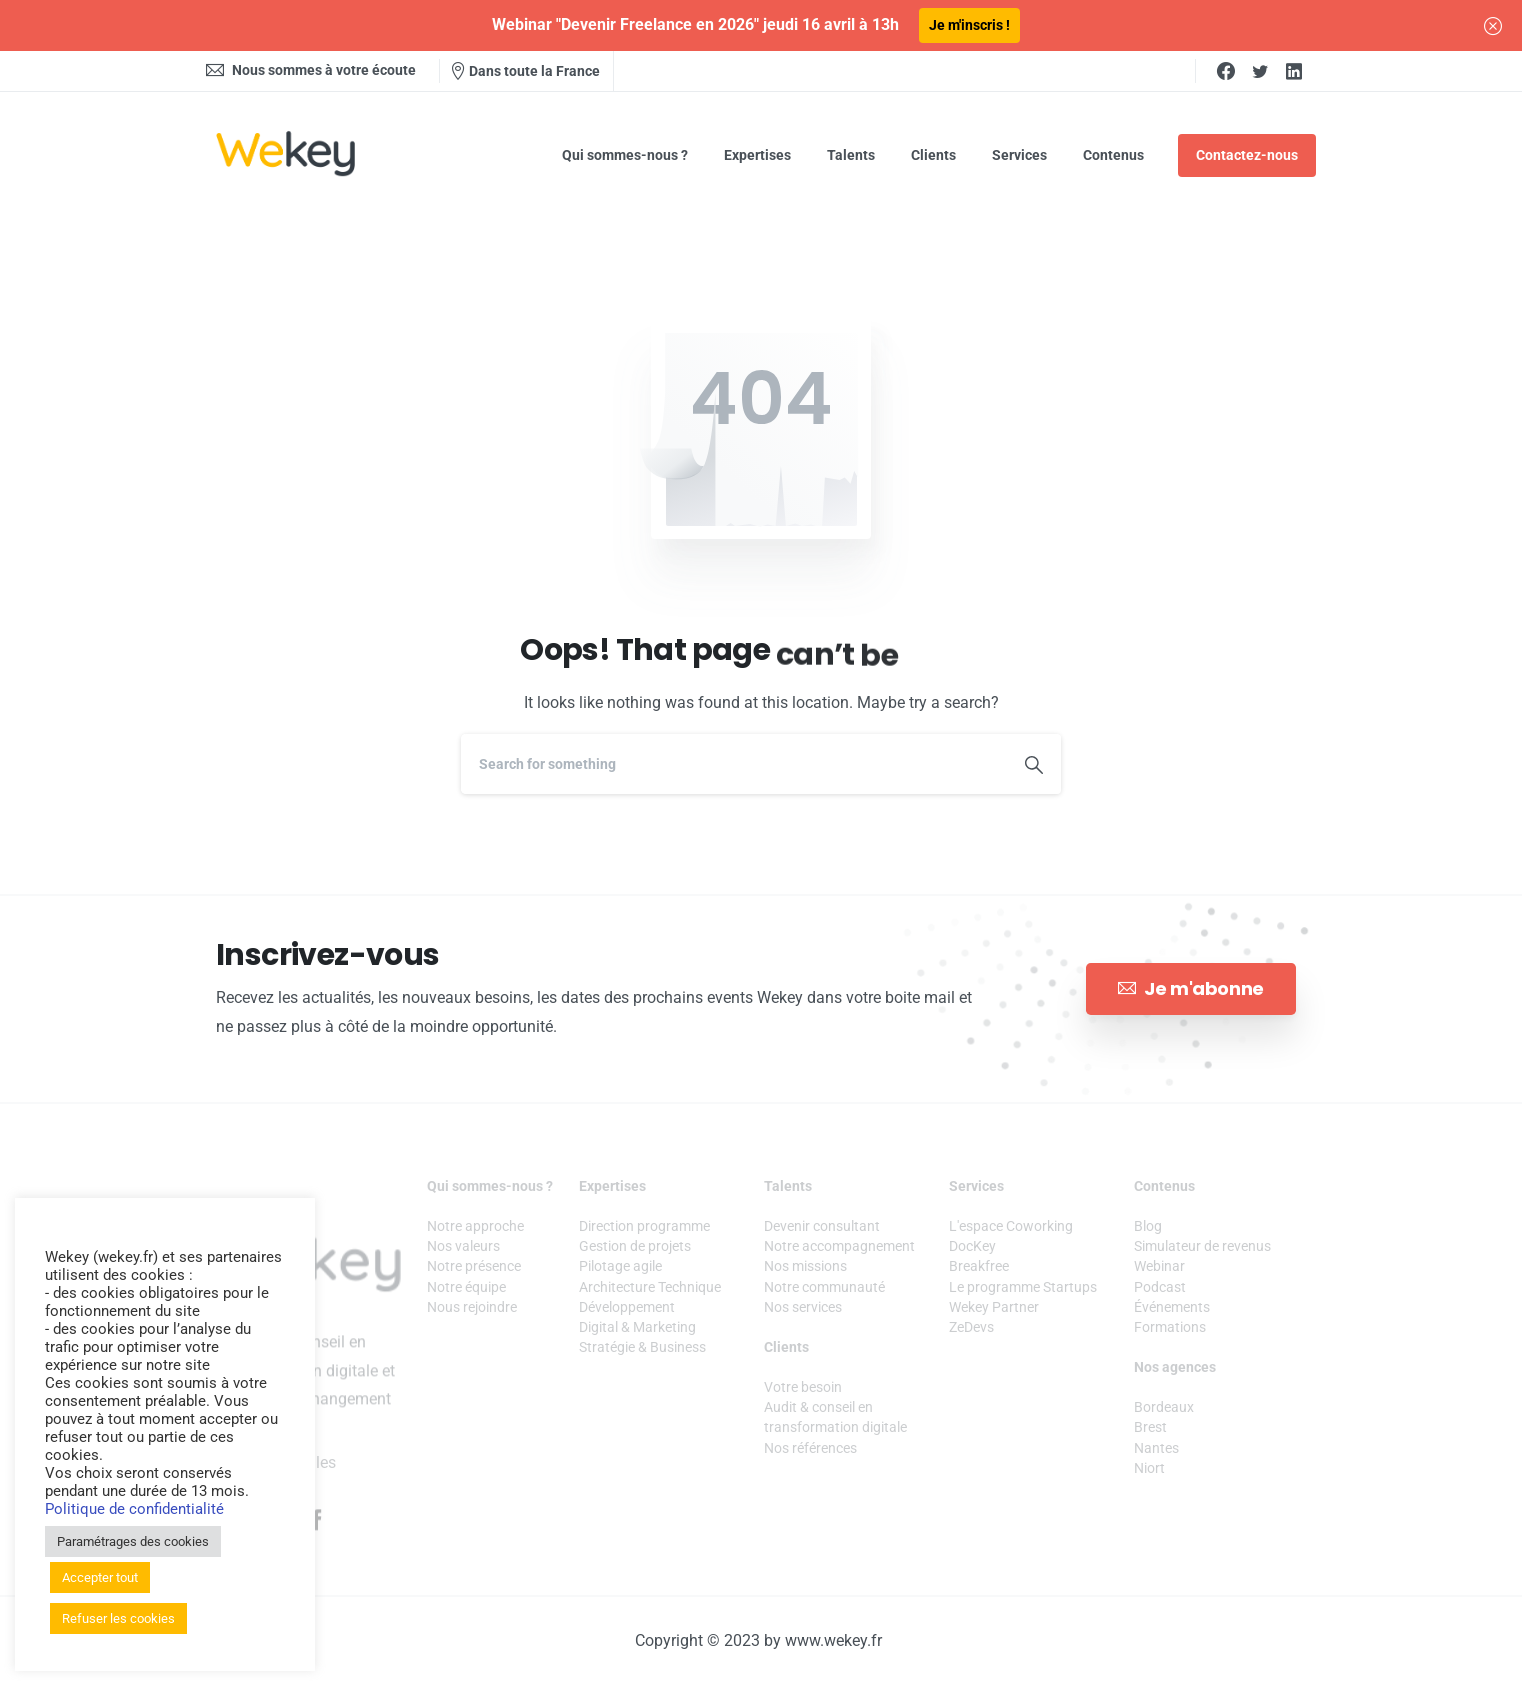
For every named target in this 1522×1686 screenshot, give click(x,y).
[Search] (734, 764)
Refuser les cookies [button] (118, 1618)
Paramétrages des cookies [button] (133, 1541)
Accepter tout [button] (100, 1577)
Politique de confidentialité (134, 1509)
